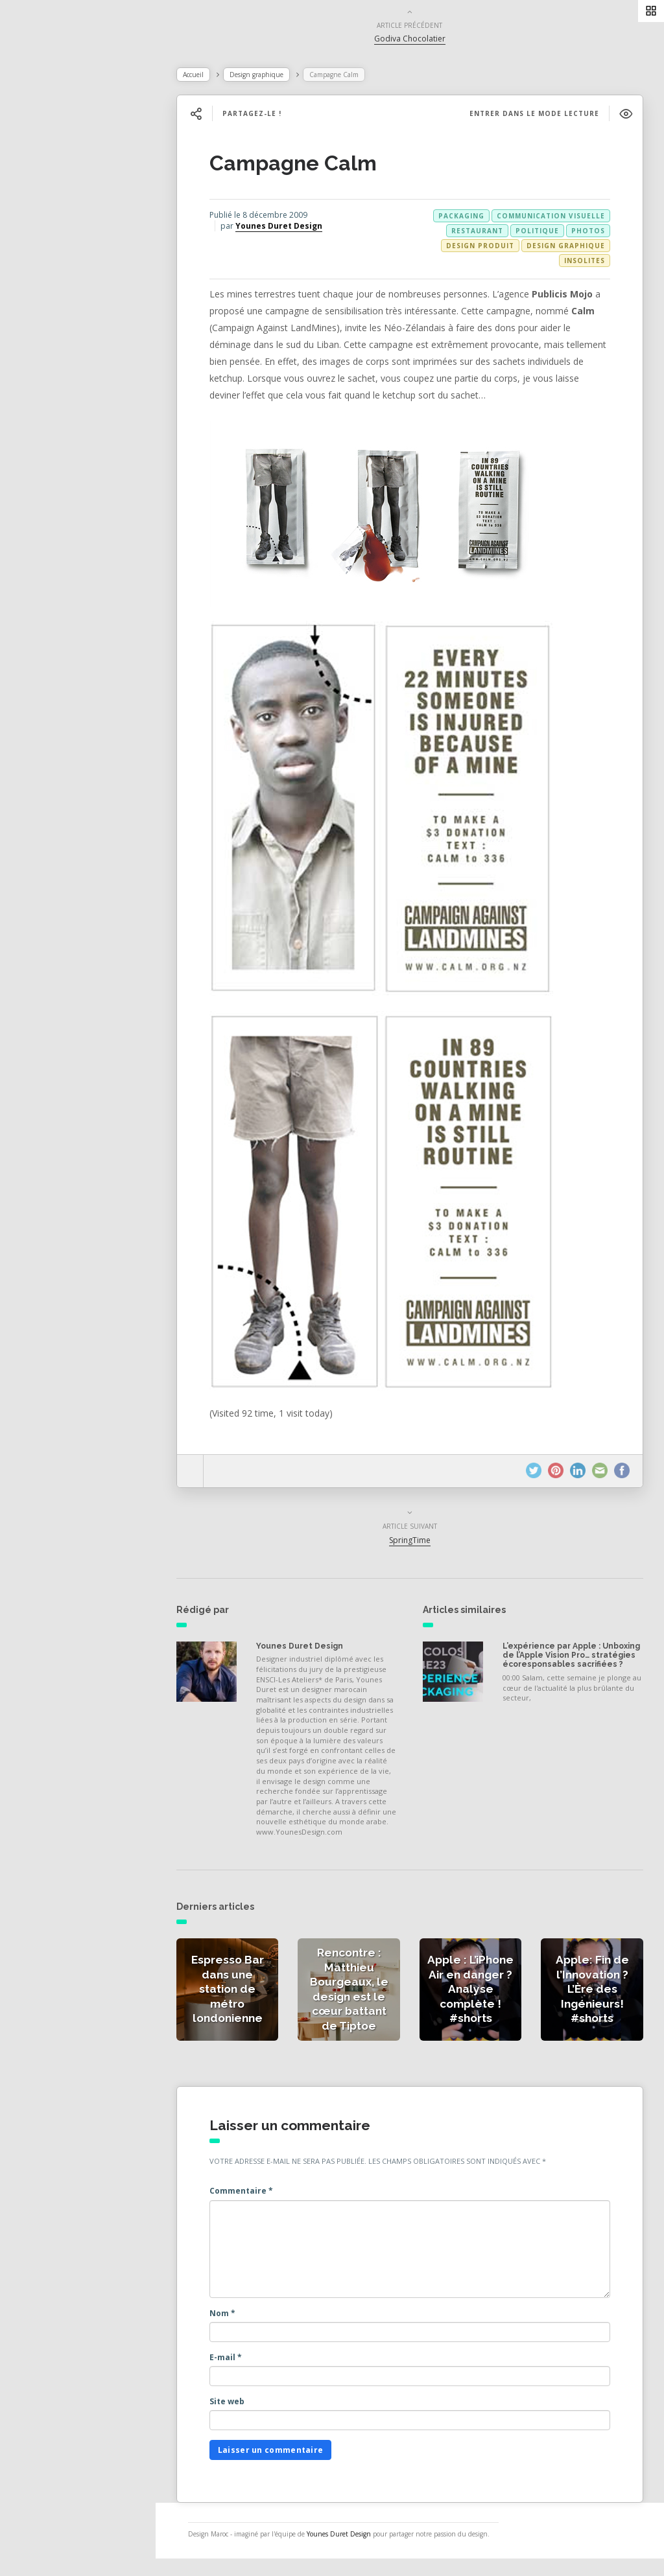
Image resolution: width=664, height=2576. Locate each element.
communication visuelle (552, 218)
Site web (245, 2409)
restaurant (478, 233)
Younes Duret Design (297, 228)
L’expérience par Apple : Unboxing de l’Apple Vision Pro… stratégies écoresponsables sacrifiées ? (573, 1662)
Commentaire (259, 2199)
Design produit (481, 248)
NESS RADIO (56, 334)
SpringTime (419, 1542)
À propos (48, 277)
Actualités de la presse (80, 192)
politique (538, 233)
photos (589, 233)
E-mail (244, 2365)
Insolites (585, 263)
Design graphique (275, 77)
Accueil (211, 77)
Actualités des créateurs (84, 220)
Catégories (52, 249)
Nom (241, 2321)
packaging (463, 218)
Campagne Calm (311, 166)
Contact (45, 306)
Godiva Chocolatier (419, 41)
